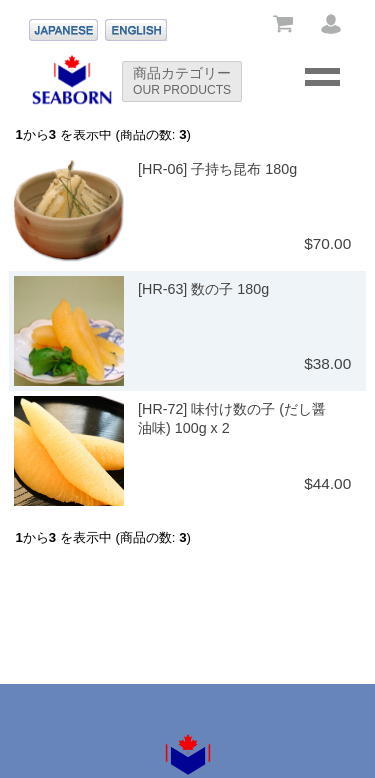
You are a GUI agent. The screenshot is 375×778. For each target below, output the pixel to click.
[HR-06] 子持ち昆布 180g (217, 169)
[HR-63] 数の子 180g (203, 289)
